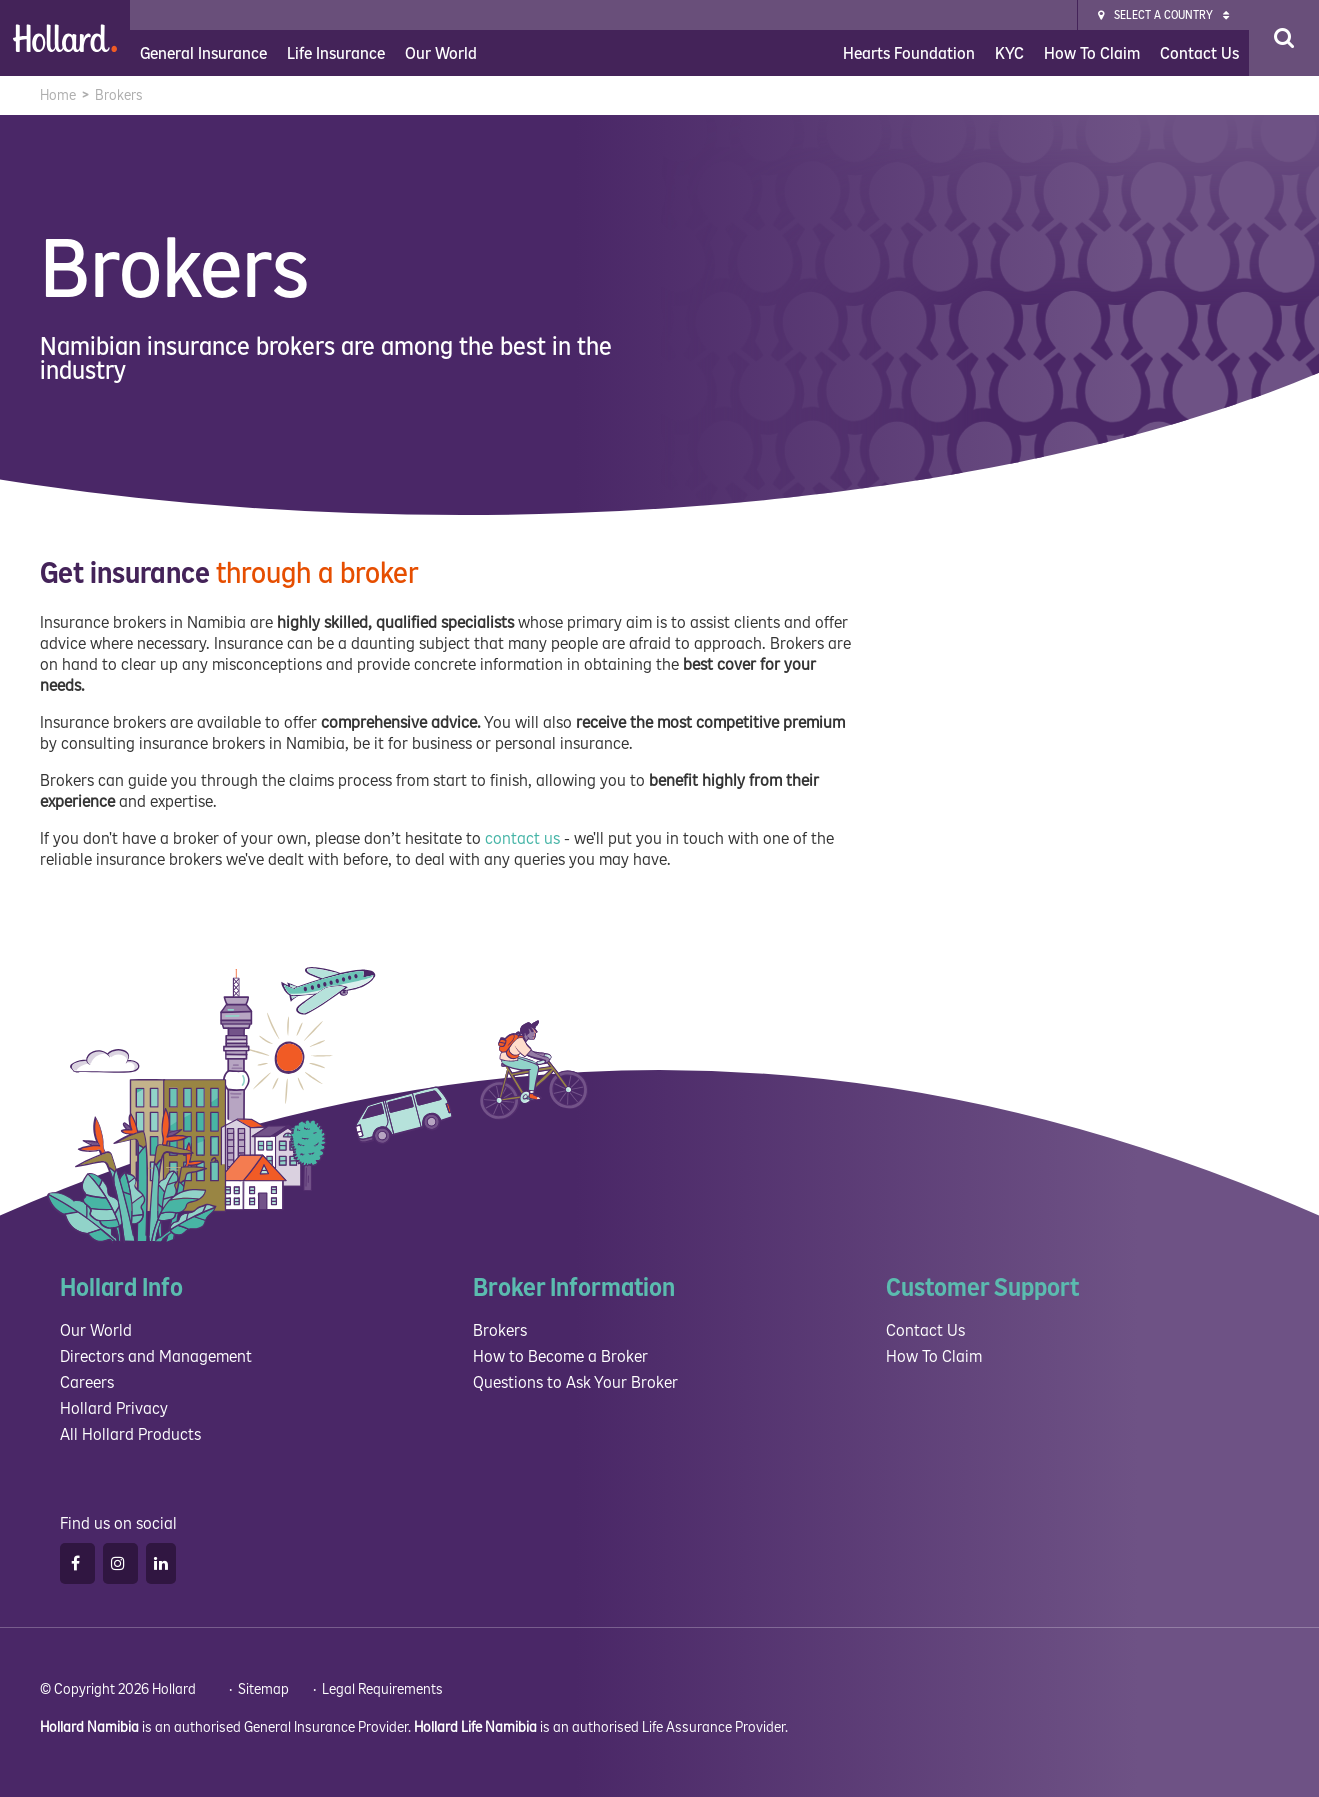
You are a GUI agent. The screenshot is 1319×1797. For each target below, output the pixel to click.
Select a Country (1163, 15)
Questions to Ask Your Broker (575, 1382)
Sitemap (263, 1689)
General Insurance (203, 53)
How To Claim (1092, 53)
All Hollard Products (130, 1434)
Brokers (500, 1330)
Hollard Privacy (114, 1408)
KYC (1009, 53)
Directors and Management (156, 1356)
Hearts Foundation (909, 53)
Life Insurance (336, 53)
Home (58, 95)
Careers (87, 1382)
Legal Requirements (382, 1689)
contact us (522, 838)
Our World (441, 53)
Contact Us (1199, 53)
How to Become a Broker (560, 1356)
